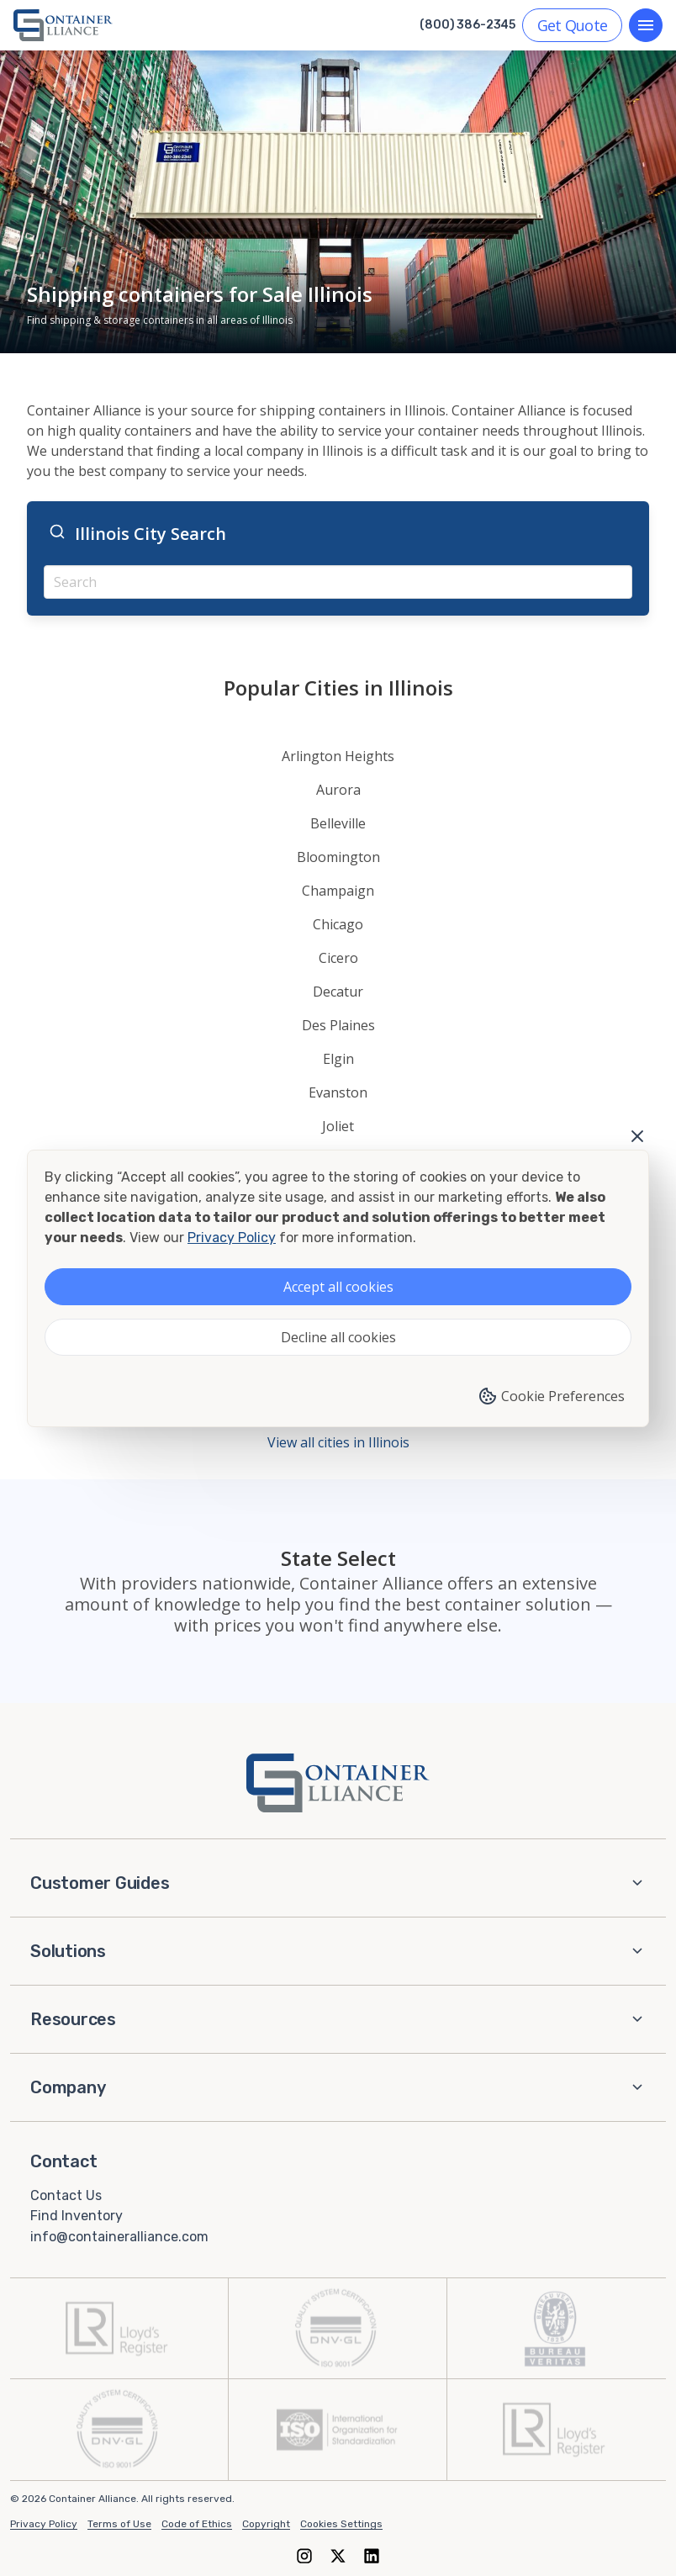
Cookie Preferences (551, 1396)
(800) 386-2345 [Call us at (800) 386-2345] (467, 25)
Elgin (338, 1059)
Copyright (266, 2524)
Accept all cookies (338, 1286)
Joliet (338, 1126)
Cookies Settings (341, 2524)
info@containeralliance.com (119, 2237)
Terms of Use (119, 2524)
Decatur (338, 991)
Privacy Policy (43, 2524)
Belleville (338, 823)
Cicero (338, 958)
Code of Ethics (196, 2524)
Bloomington (338, 857)
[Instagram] (304, 2555)
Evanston (338, 1092)
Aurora (338, 789)
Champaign (338, 890)
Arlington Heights (338, 756)
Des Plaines (338, 1025)
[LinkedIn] (372, 2555)
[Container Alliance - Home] (338, 1782)
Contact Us (66, 2195)
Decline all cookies (338, 1337)
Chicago (338, 924)
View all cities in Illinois (338, 1442)
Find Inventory (76, 2216)
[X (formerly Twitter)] (338, 2555)
